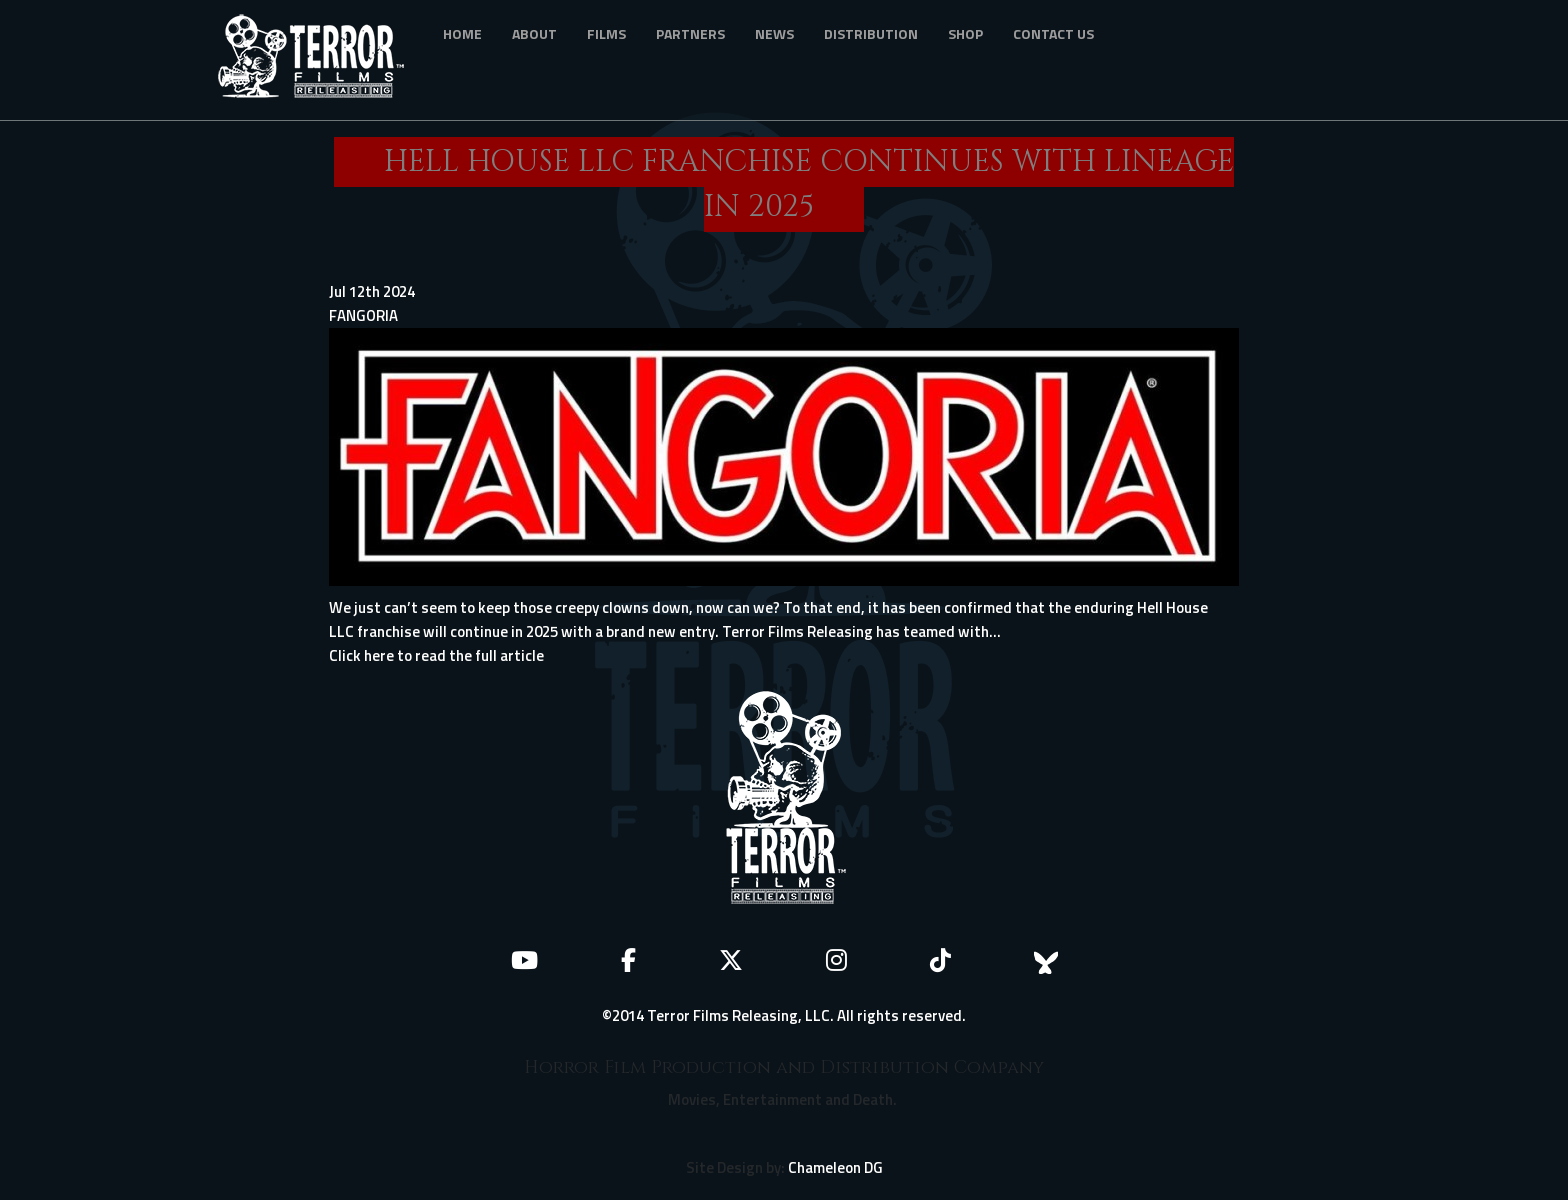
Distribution (871, 33)
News (774, 33)
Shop (965, 33)
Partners (690, 33)
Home (462, 33)
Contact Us (1053, 33)
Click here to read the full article (436, 655)
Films (606, 33)
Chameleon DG (835, 1167)
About (534, 33)
